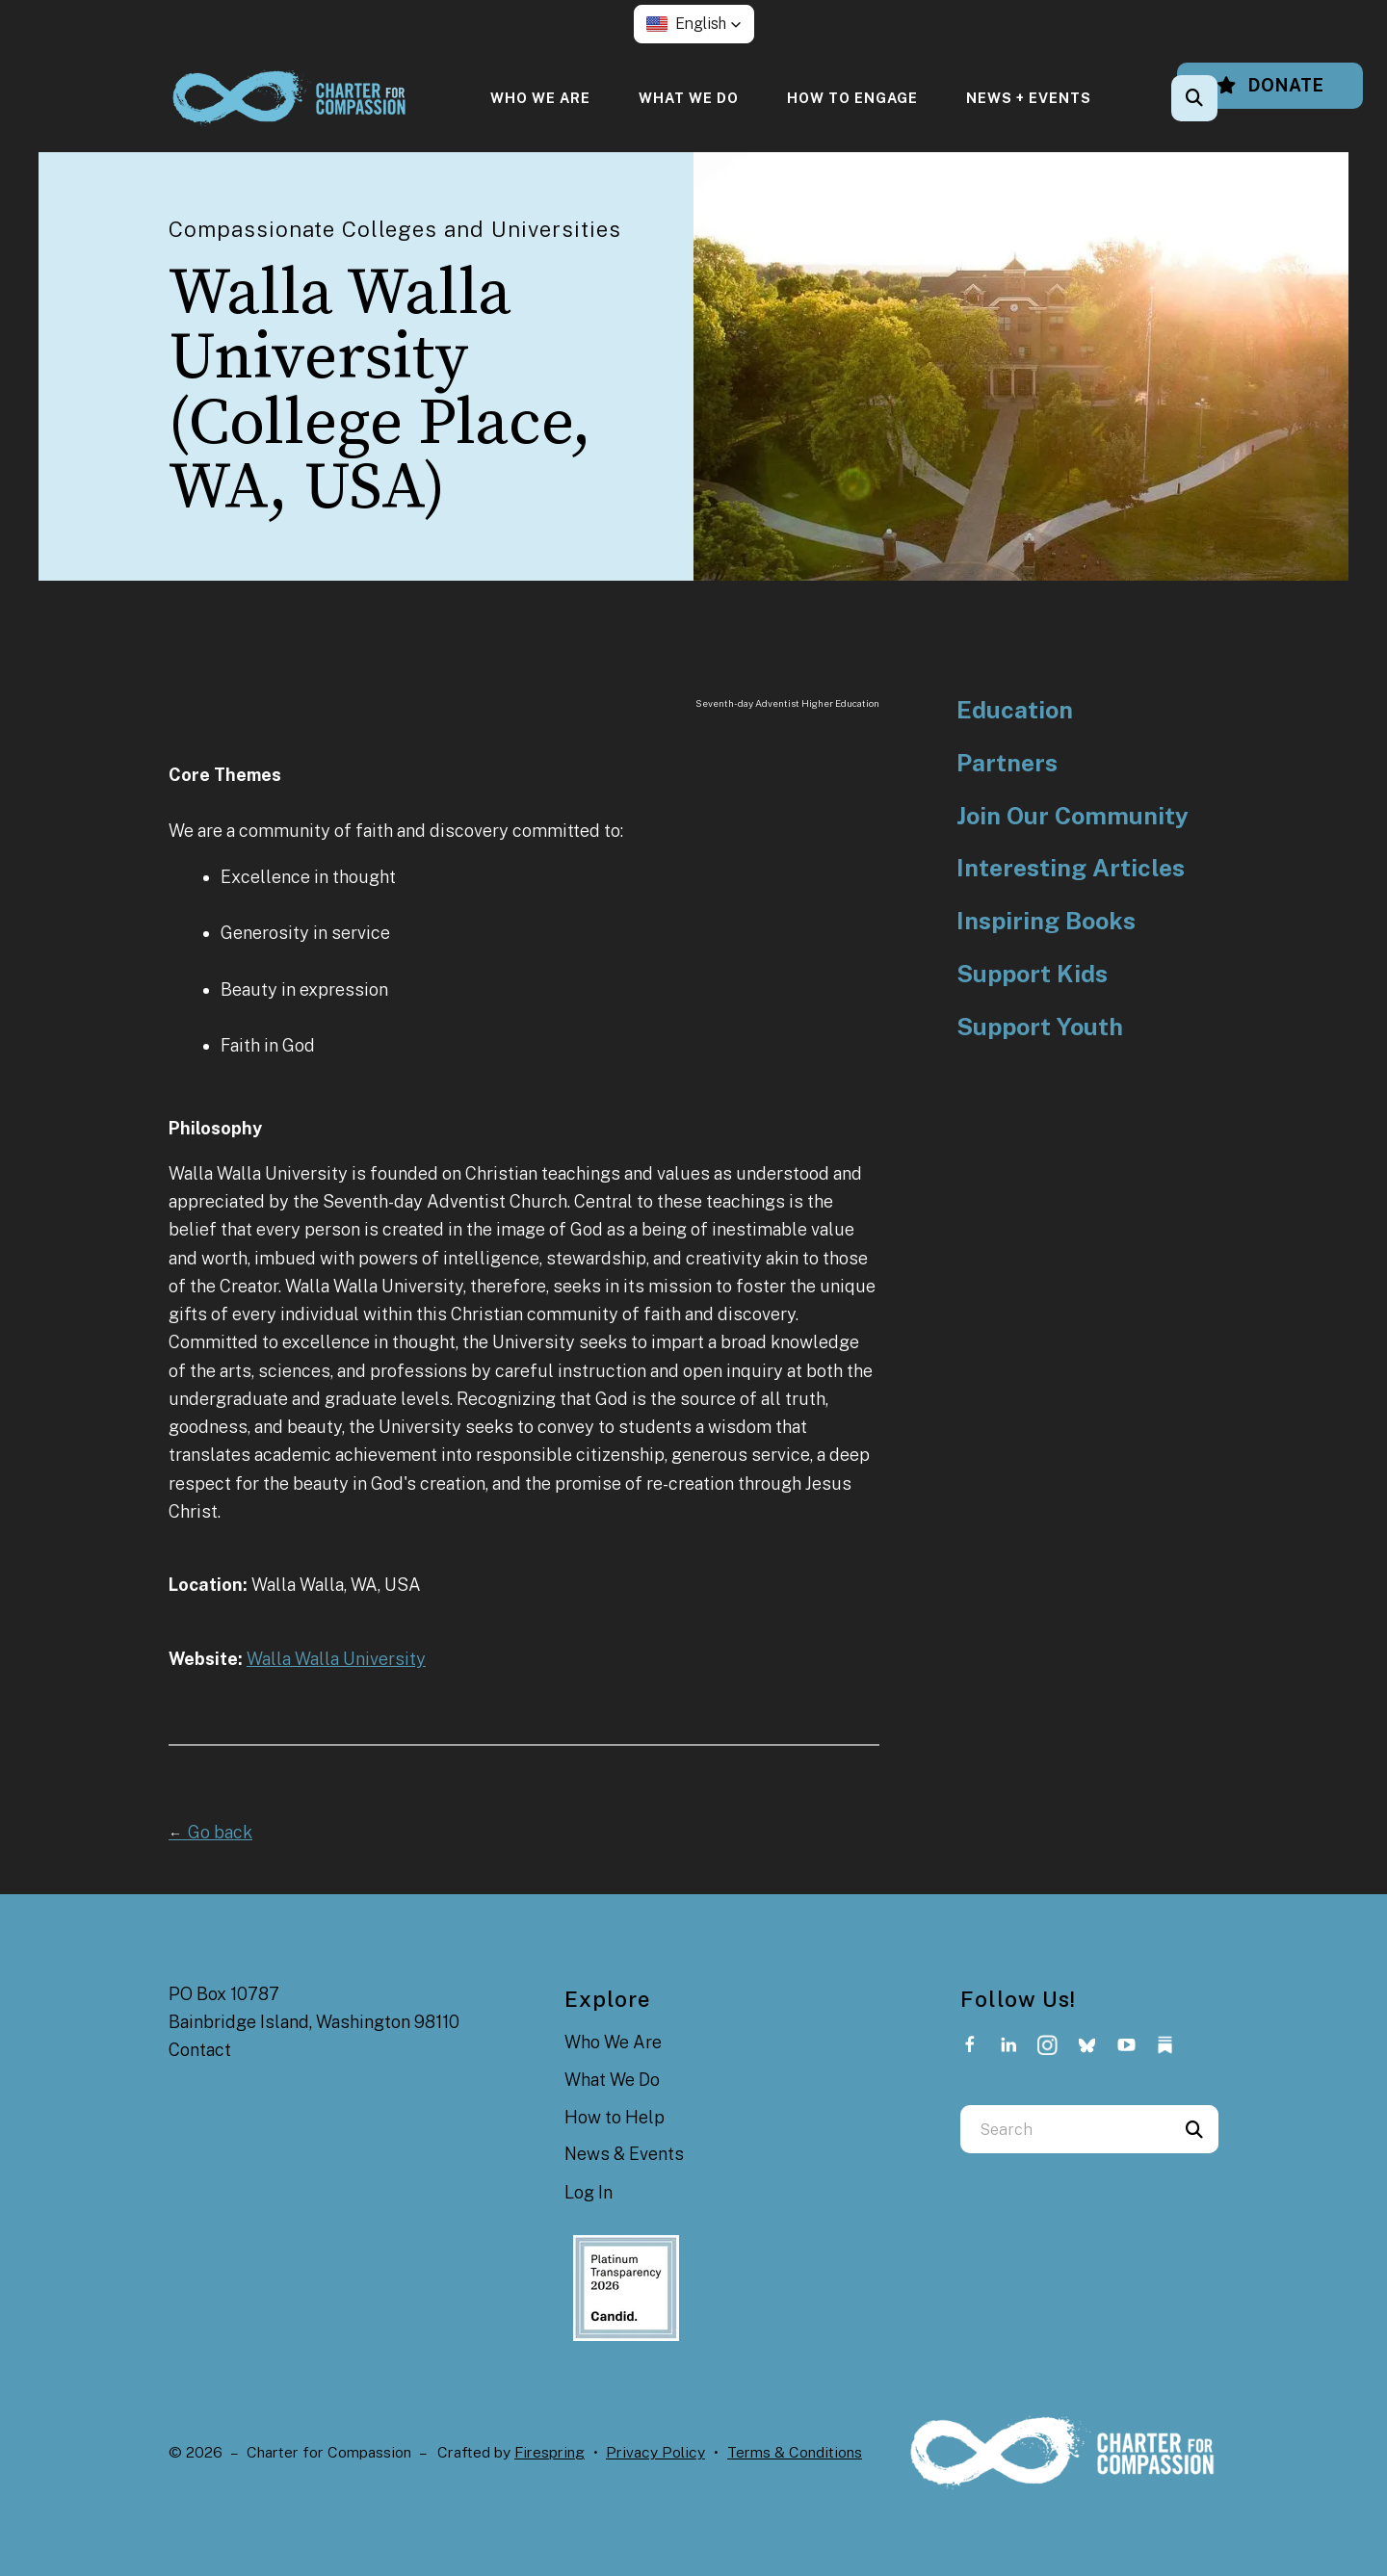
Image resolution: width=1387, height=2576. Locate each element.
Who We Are (540, 98)
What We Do (689, 98)
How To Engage (852, 98)
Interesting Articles (1070, 868)
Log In (588, 2192)
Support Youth (1039, 1027)
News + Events (1028, 98)
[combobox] (1065, 2129)
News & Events (624, 2154)
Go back (210, 1832)
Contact (200, 2050)
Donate (1270, 85)
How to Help (614, 2117)
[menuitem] (540, 97)
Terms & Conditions (794, 2452)
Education (1014, 710)
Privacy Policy (655, 2452)
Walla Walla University (336, 1659)
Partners (1007, 763)
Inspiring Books (1046, 921)
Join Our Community (1072, 816)
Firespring (549, 2452)
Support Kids (1032, 974)
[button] (694, 24)
